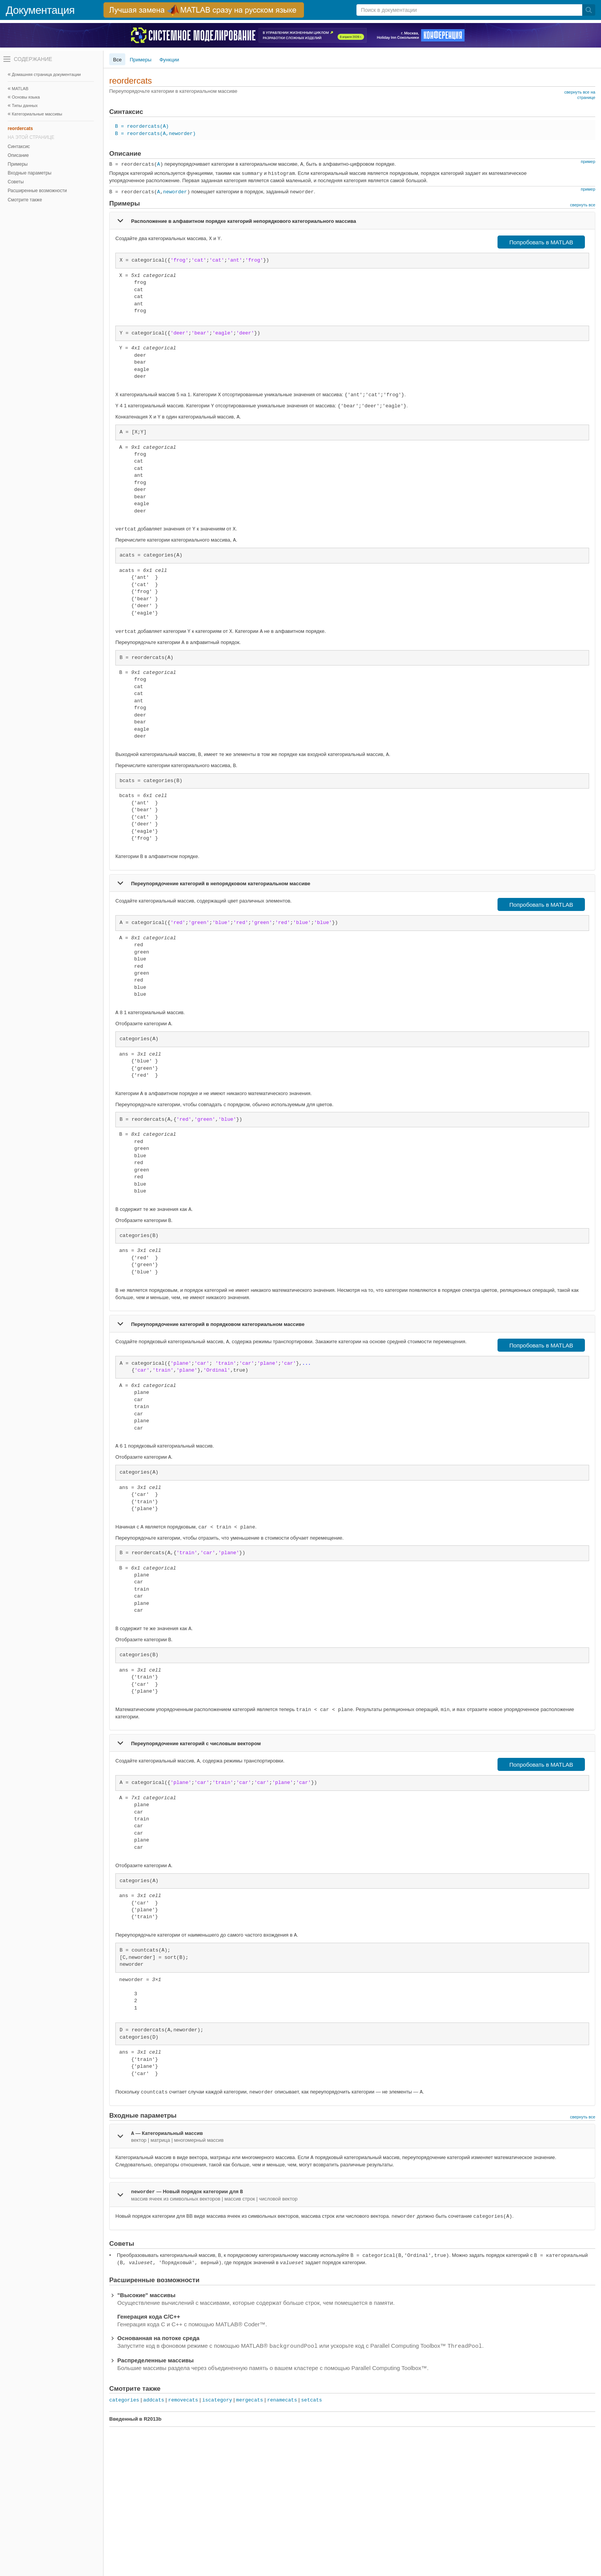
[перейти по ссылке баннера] (203, 10)
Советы (16, 181)
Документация (40, 10)
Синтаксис (19, 146)
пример (588, 161)
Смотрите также (25, 200)
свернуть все (582, 205)
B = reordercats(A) (142, 126)
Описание (18, 155)
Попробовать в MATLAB (541, 242)
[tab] (352, 220)
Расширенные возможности (37, 190)
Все (117, 60)
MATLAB (20, 88)
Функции (169, 60)
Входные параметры (29, 173)
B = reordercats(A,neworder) (155, 134)
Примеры (18, 164)
